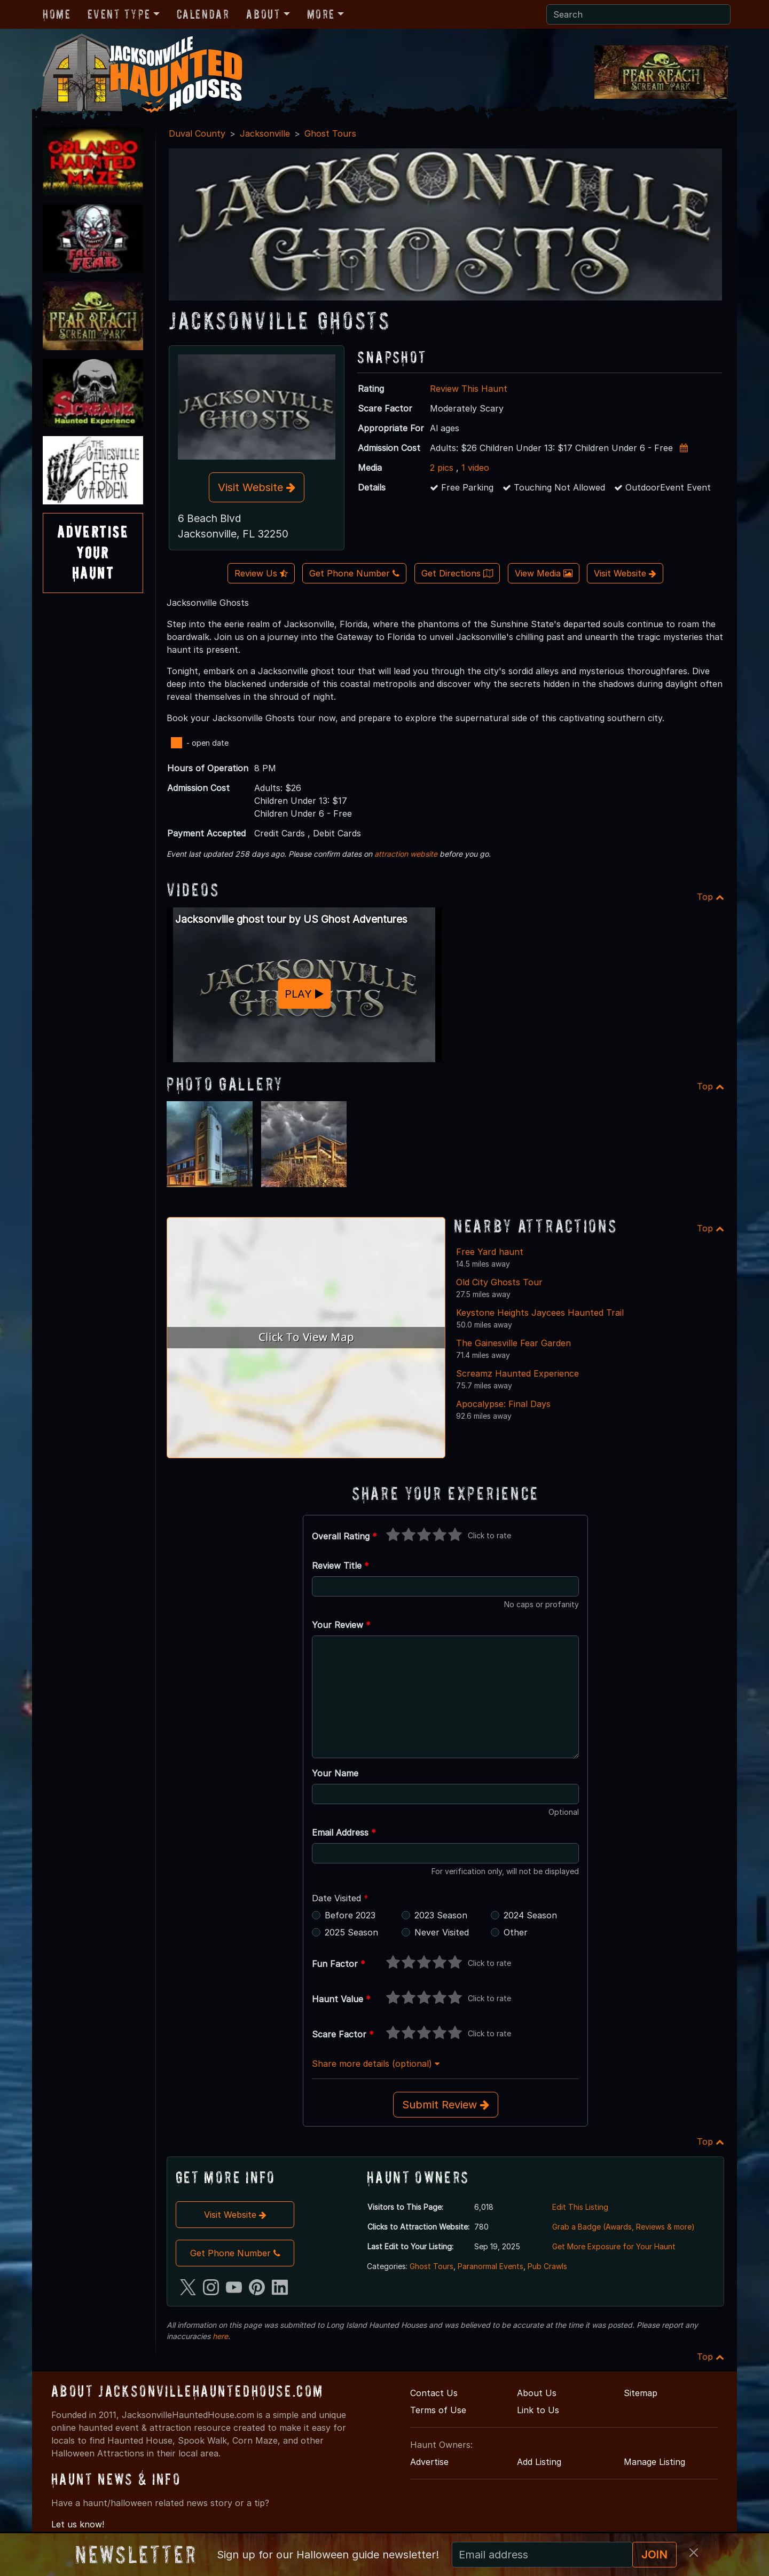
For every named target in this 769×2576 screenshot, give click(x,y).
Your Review (341, 1624)
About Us (536, 2393)
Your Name (335, 1773)
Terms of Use (438, 2410)
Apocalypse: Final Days (503, 1403)
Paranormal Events (490, 2266)
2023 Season (440, 1915)
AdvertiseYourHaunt (93, 552)
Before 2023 (350, 1915)
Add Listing (539, 2461)
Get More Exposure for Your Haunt (614, 2246)
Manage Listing (654, 2461)
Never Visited (441, 1932)
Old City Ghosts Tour (499, 1282)
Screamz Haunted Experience (517, 1373)
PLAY (304, 993)
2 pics (441, 467)
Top (710, 896)
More (321, 14)
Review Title (340, 1565)
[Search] (638, 14)
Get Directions (457, 573)
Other (516, 1932)
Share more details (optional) (376, 2063)
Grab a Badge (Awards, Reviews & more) (623, 2226)
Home (56, 14)
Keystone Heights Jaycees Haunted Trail (540, 1312)
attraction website (405, 853)
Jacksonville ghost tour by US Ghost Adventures (291, 919)
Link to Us (538, 2410)
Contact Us (434, 2393)
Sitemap (640, 2393)
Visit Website (256, 487)
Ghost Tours (330, 133)
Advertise (429, 2461)
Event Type (119, 14)
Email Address (344, 1832)
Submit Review (445, 2104)
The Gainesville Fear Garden (513, 1343)
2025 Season (351, 1932)
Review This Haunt (468, 388)
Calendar (203, 14)
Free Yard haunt (489, 1251)
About (263, 14)
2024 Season (530, 1915)
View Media (543, 573)
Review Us (261, 573)
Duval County (197, 133)
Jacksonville (265, 133)
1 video (475, 467)
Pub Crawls (547, 2266)
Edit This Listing (580, 2206)
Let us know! (77, 2524)
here (220, 2336)
